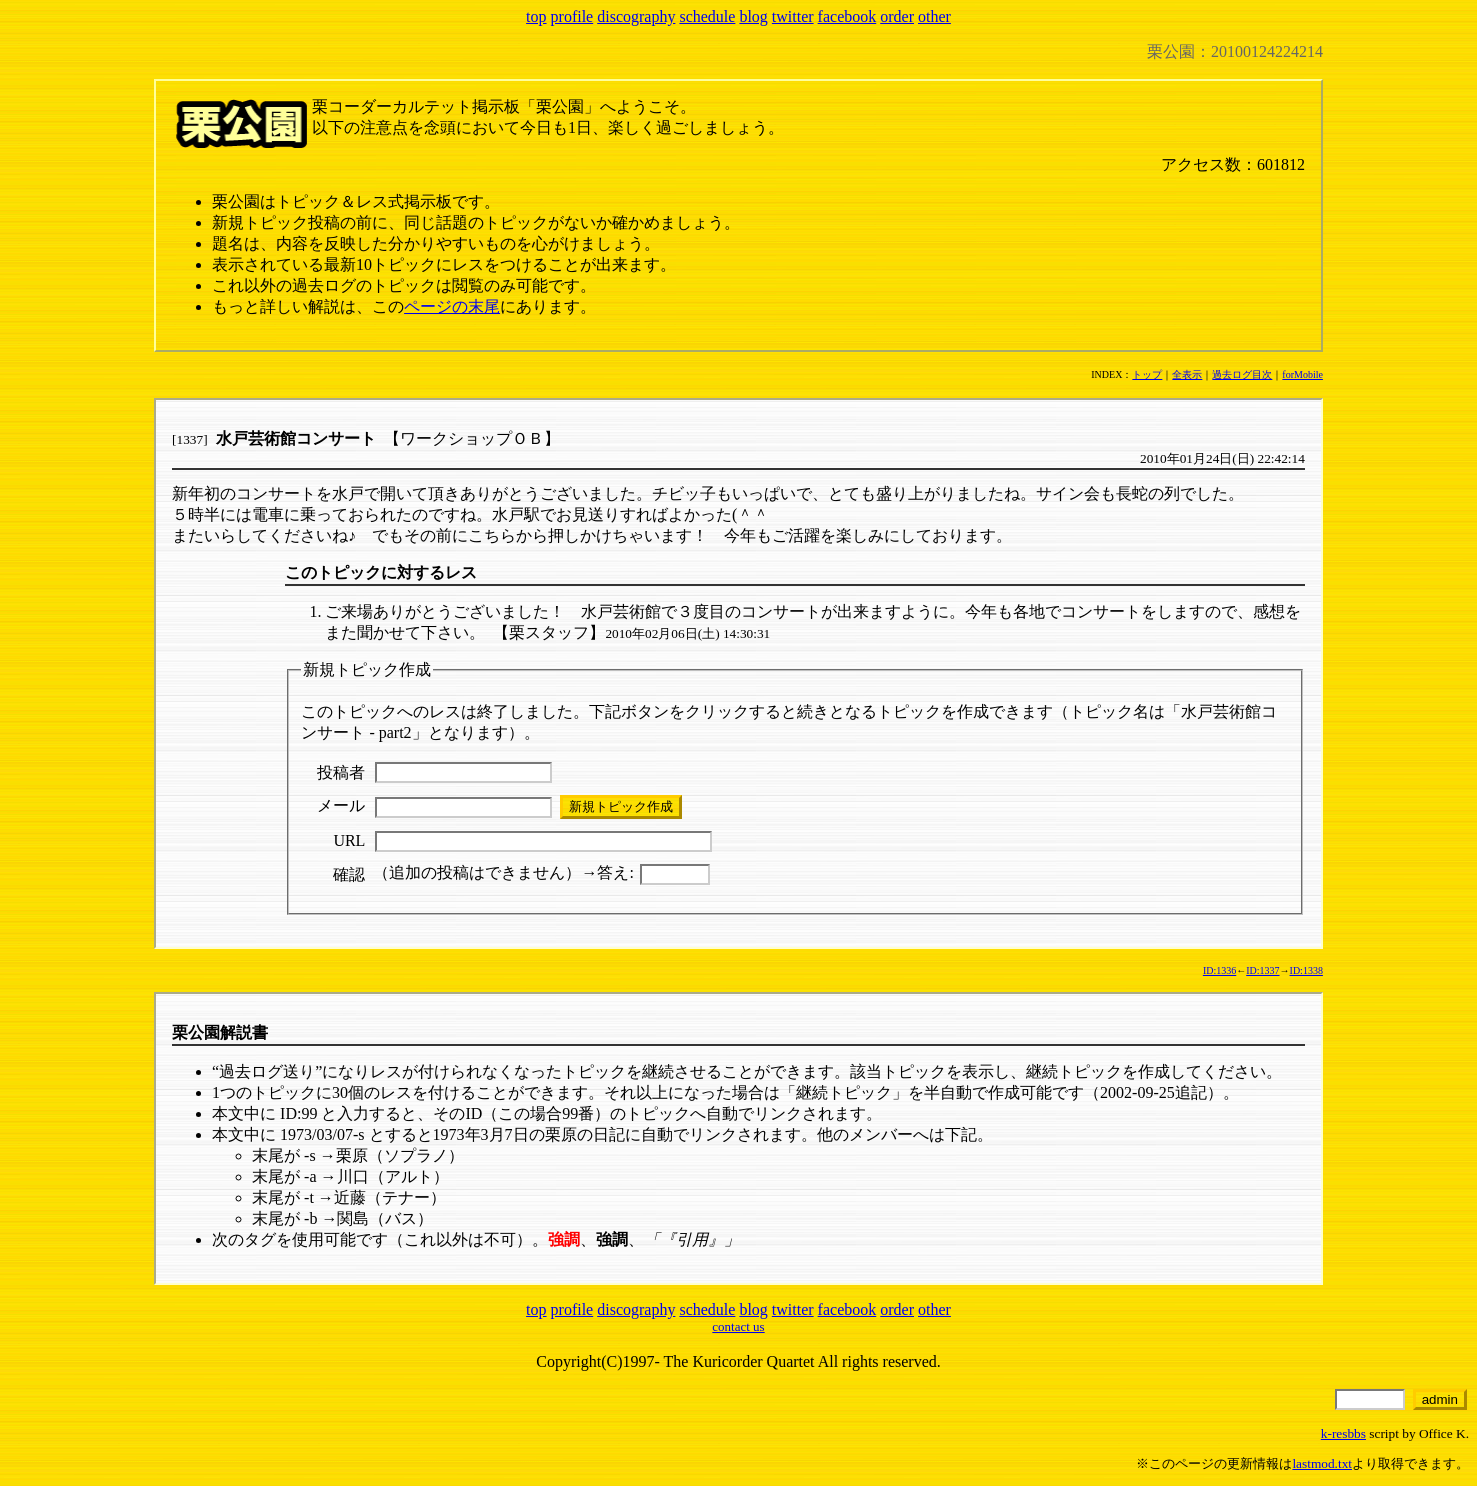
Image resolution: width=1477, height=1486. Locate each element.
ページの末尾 (452, 306)
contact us (738, 1326)
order (897, 16)
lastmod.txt (1322, 1463)
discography (636, 16)
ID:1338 (1306, 970)
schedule (707, 16)
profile (572, 16)
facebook (847, 16)
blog (753, 16)
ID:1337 (1262, 970)
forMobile (1302, 374)
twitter (793, 16)
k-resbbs (1343, 1433)
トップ (1147, 374)
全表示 (1187, 374)
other (934, 16)
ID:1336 (1219, 970)
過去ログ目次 (1242, 374)
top (536, 16)
